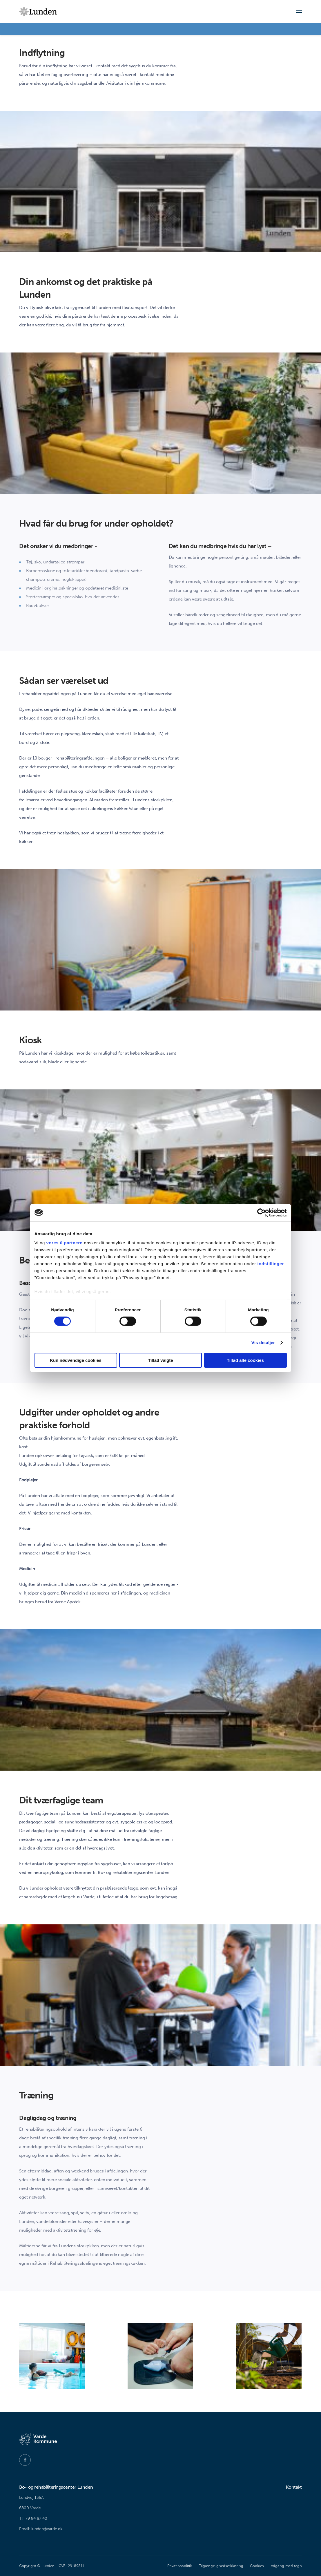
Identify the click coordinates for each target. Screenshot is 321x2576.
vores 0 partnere (64, 1242)
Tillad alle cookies (245, 1360)
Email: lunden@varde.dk (40, 2528)
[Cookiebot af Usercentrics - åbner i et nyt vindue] (261, 1212)
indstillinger (270, 1263)
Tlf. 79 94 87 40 (33, 2518)
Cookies (257, 2566)
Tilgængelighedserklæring (221, 2566)
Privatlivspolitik (179, 2566)
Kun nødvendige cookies (75, 1360)
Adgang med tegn (286, 2566)
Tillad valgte (160, 1360)
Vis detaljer (263, 1342)
